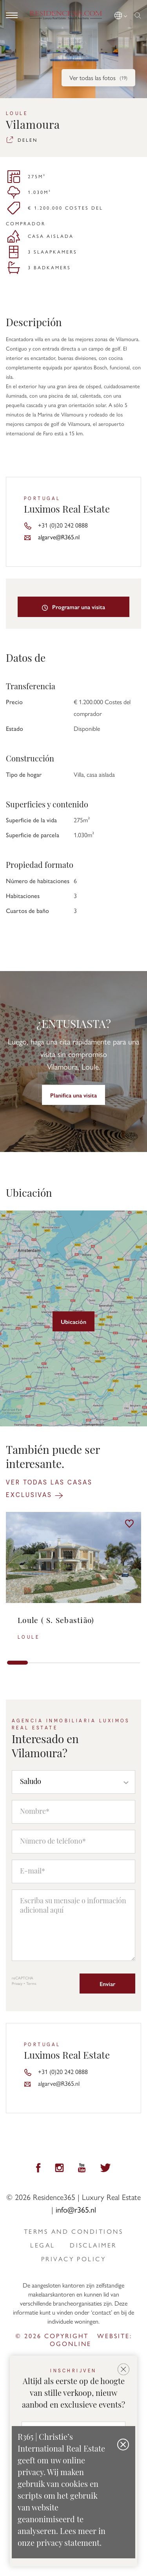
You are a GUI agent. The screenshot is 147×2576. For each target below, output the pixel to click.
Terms (31, 1983)
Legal (42, 2245)
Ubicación (73, 1321)
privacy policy (73, 2259)
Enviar (107, 1983)
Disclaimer (93, 2245)
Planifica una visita (73, 1095)
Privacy (17, 1983)
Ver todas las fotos (98, 77)
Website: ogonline (91, 2339)
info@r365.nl (76, 2209)
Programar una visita (73, 606)
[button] (121, 14)
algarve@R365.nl (59, 536)
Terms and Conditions (73, 2231)
